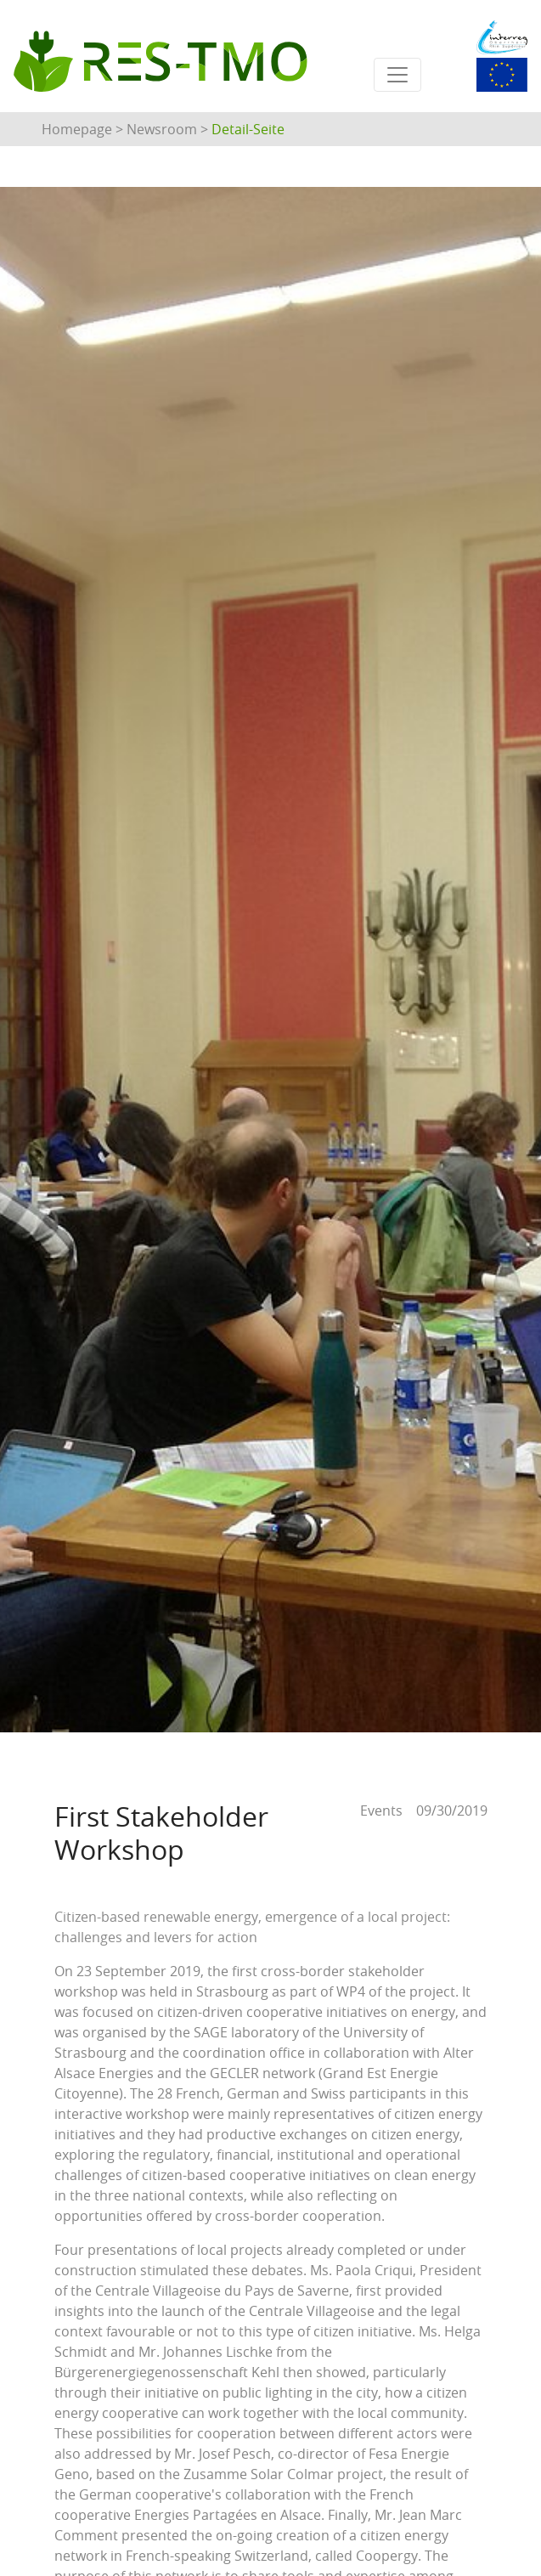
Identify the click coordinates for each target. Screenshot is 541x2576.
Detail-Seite (248, 129)
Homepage (77, 129)
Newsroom (162, 129)
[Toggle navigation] (397, 75)
